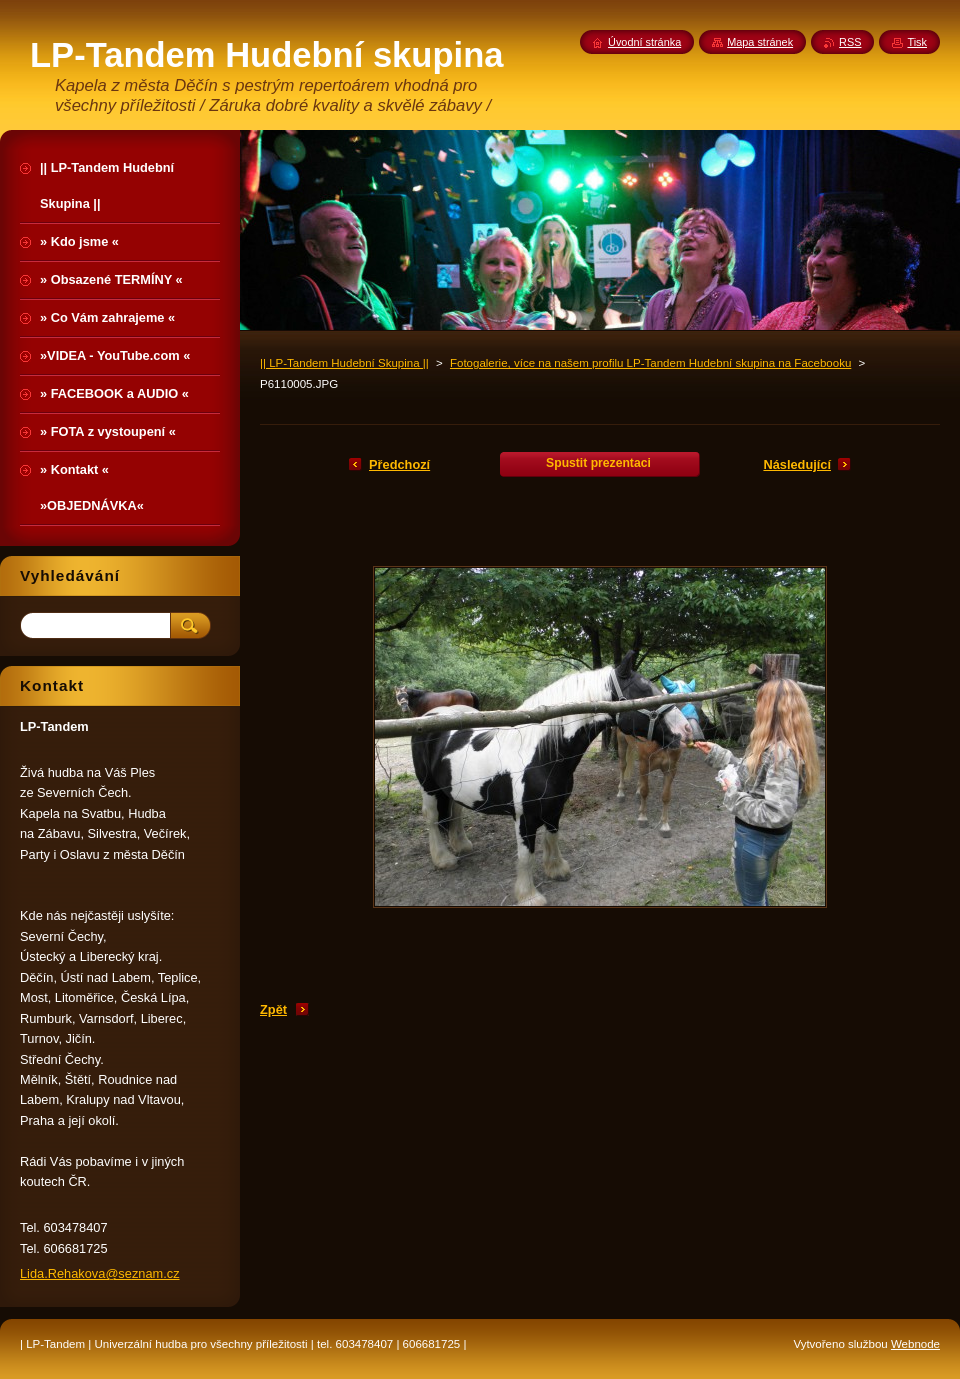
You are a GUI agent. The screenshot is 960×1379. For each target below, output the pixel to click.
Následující (797, 464)
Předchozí (399, 464)
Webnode (915, 1344)
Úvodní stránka (644, 42)
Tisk (917, 42)
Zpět (273, 1009)
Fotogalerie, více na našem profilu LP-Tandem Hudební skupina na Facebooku (650, 363)
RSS (850, 42)
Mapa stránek (760, 42)
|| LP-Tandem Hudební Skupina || (344, 363)
